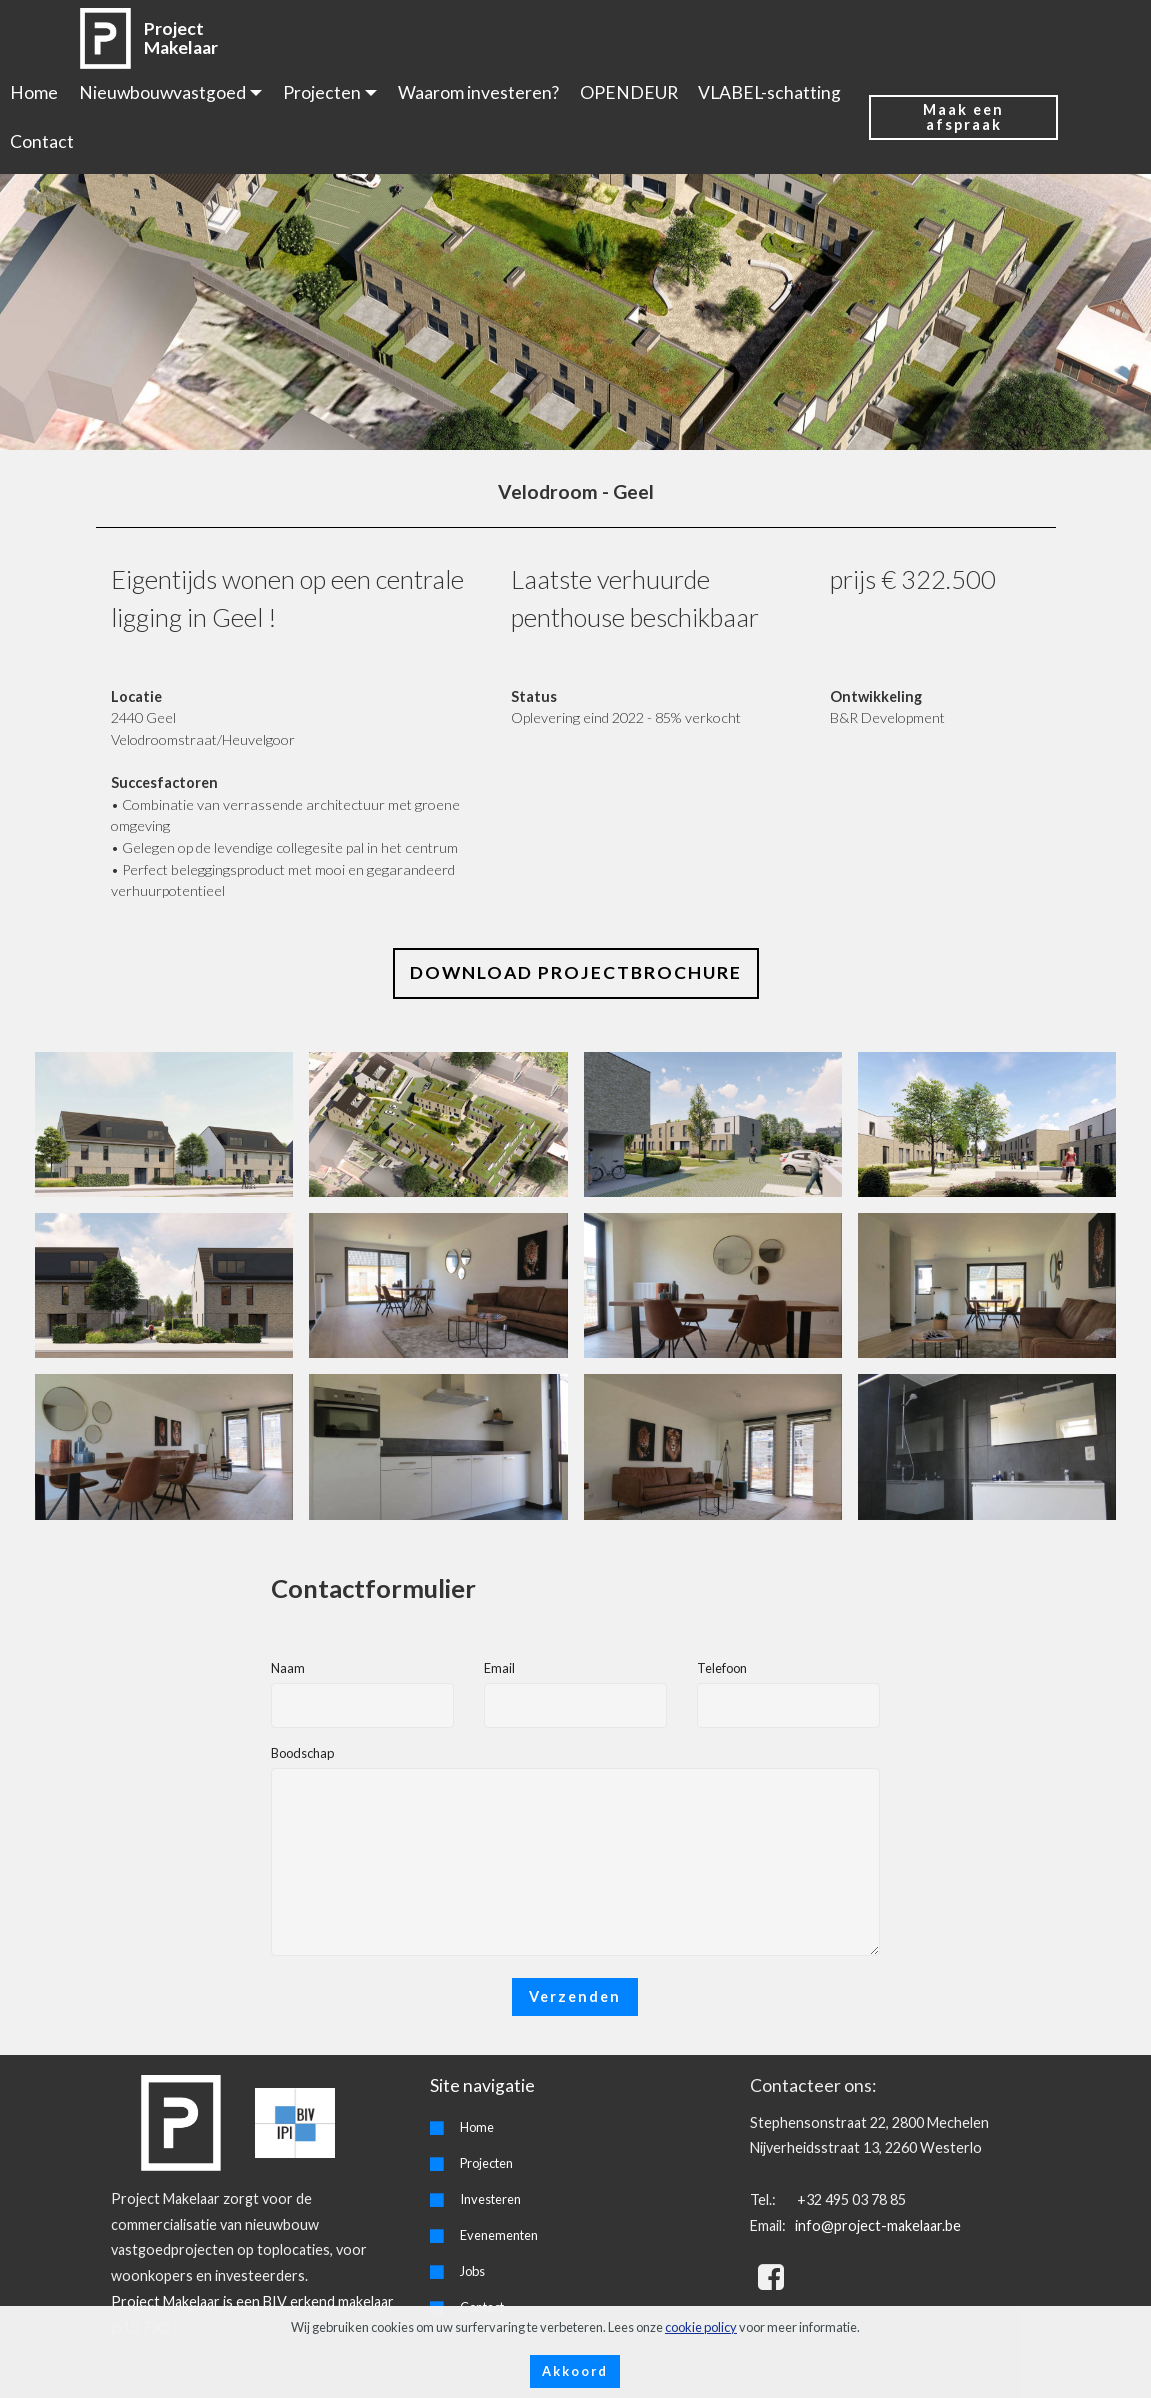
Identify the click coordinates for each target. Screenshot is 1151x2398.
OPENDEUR (629, 92)
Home (34, 92)
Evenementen (499, 2235)
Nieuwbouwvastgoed (162, 92)
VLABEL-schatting (769, 92)
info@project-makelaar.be (876, 2225)
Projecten (322, 92)
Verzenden (575, 1996)
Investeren (490, 2199)
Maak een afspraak (963, 116)
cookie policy (701, 2327)
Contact (42, 141)
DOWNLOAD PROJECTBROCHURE (576, 972)
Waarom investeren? (478, 92)
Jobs (472, 2271)
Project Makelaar (181, 38)
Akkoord (575, 2371)
